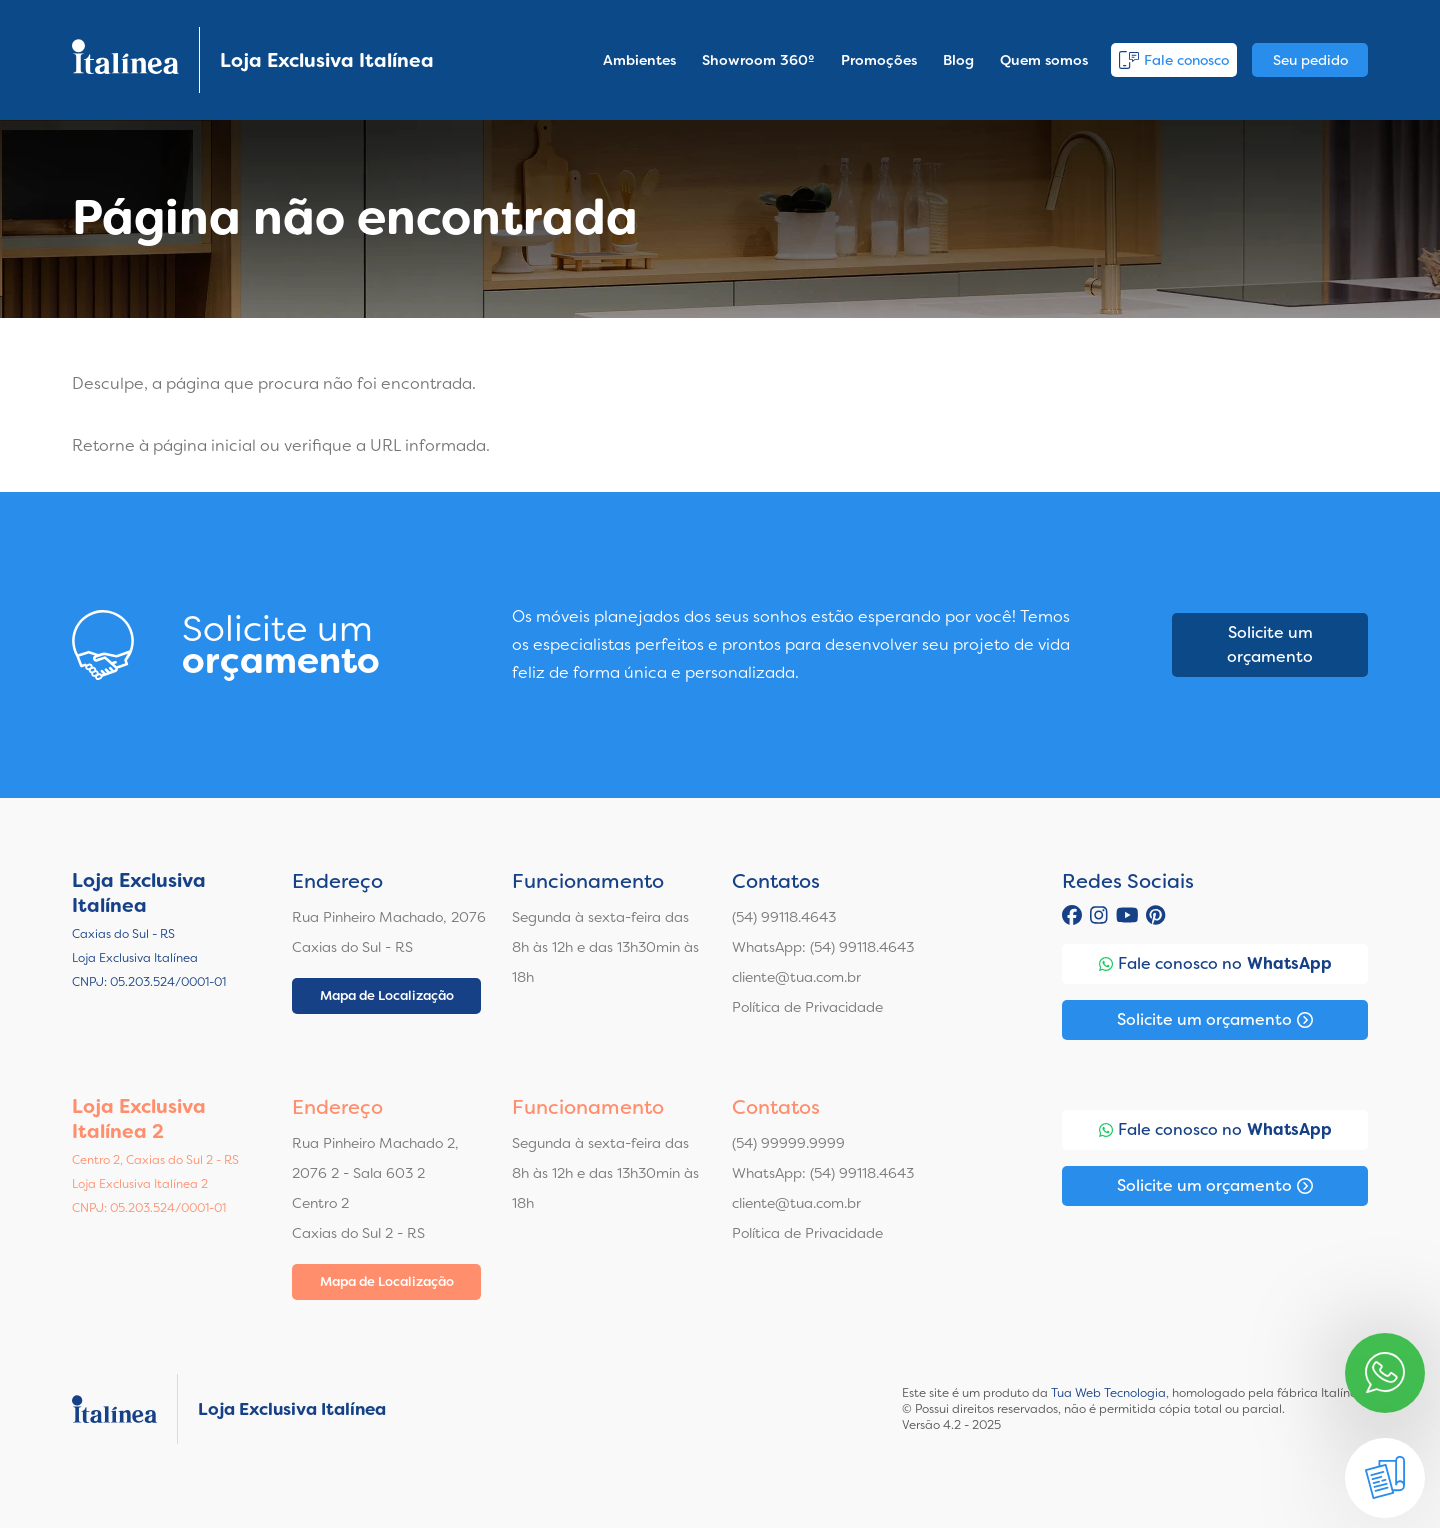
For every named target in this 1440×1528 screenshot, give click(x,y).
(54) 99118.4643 (784, 917)
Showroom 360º (758, 60)
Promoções (879, 60)
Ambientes (639, 60)
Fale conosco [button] (1174, 60)
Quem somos (1044, 60)
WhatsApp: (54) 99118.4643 (823, 947)
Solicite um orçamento (1270, 644)
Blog (958, 60)
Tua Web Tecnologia (1108, 1393)
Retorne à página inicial (164, 445)
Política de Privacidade (807, 1007)
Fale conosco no (1215, 964)
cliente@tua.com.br (796, 977)
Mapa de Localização (387, 995)
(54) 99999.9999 (788, 1143)
